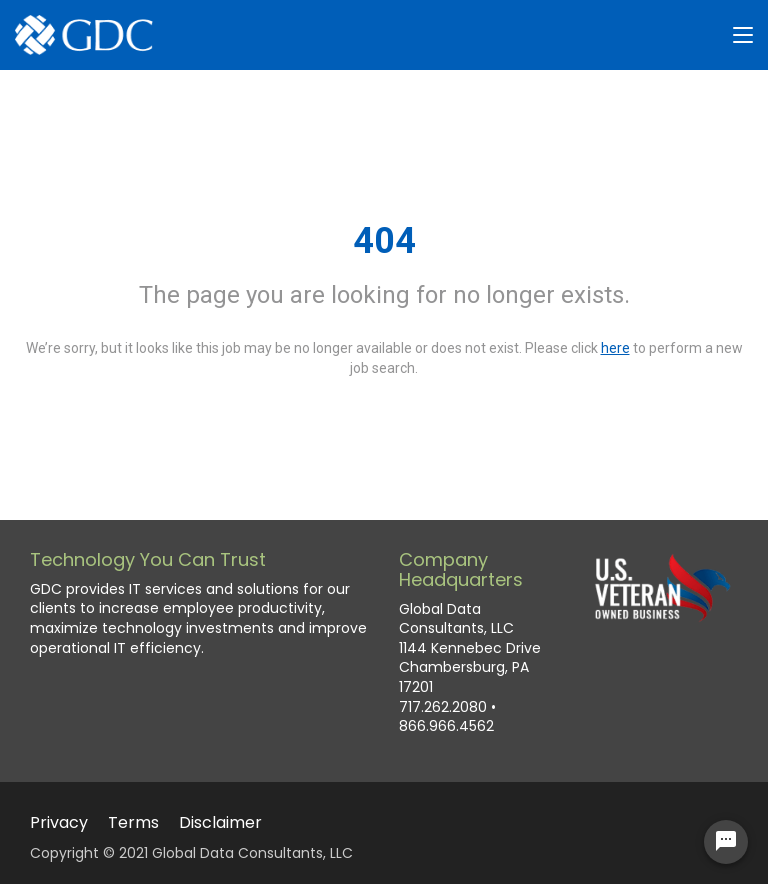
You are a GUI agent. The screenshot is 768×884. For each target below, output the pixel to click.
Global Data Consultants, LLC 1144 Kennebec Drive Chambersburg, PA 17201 (470, 648)
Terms (133, 822)
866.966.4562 (446, 726)
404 (384, 241)
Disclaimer (220, 822)
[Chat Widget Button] (726, 842)
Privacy (59, 822)
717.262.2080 (443, 707)
